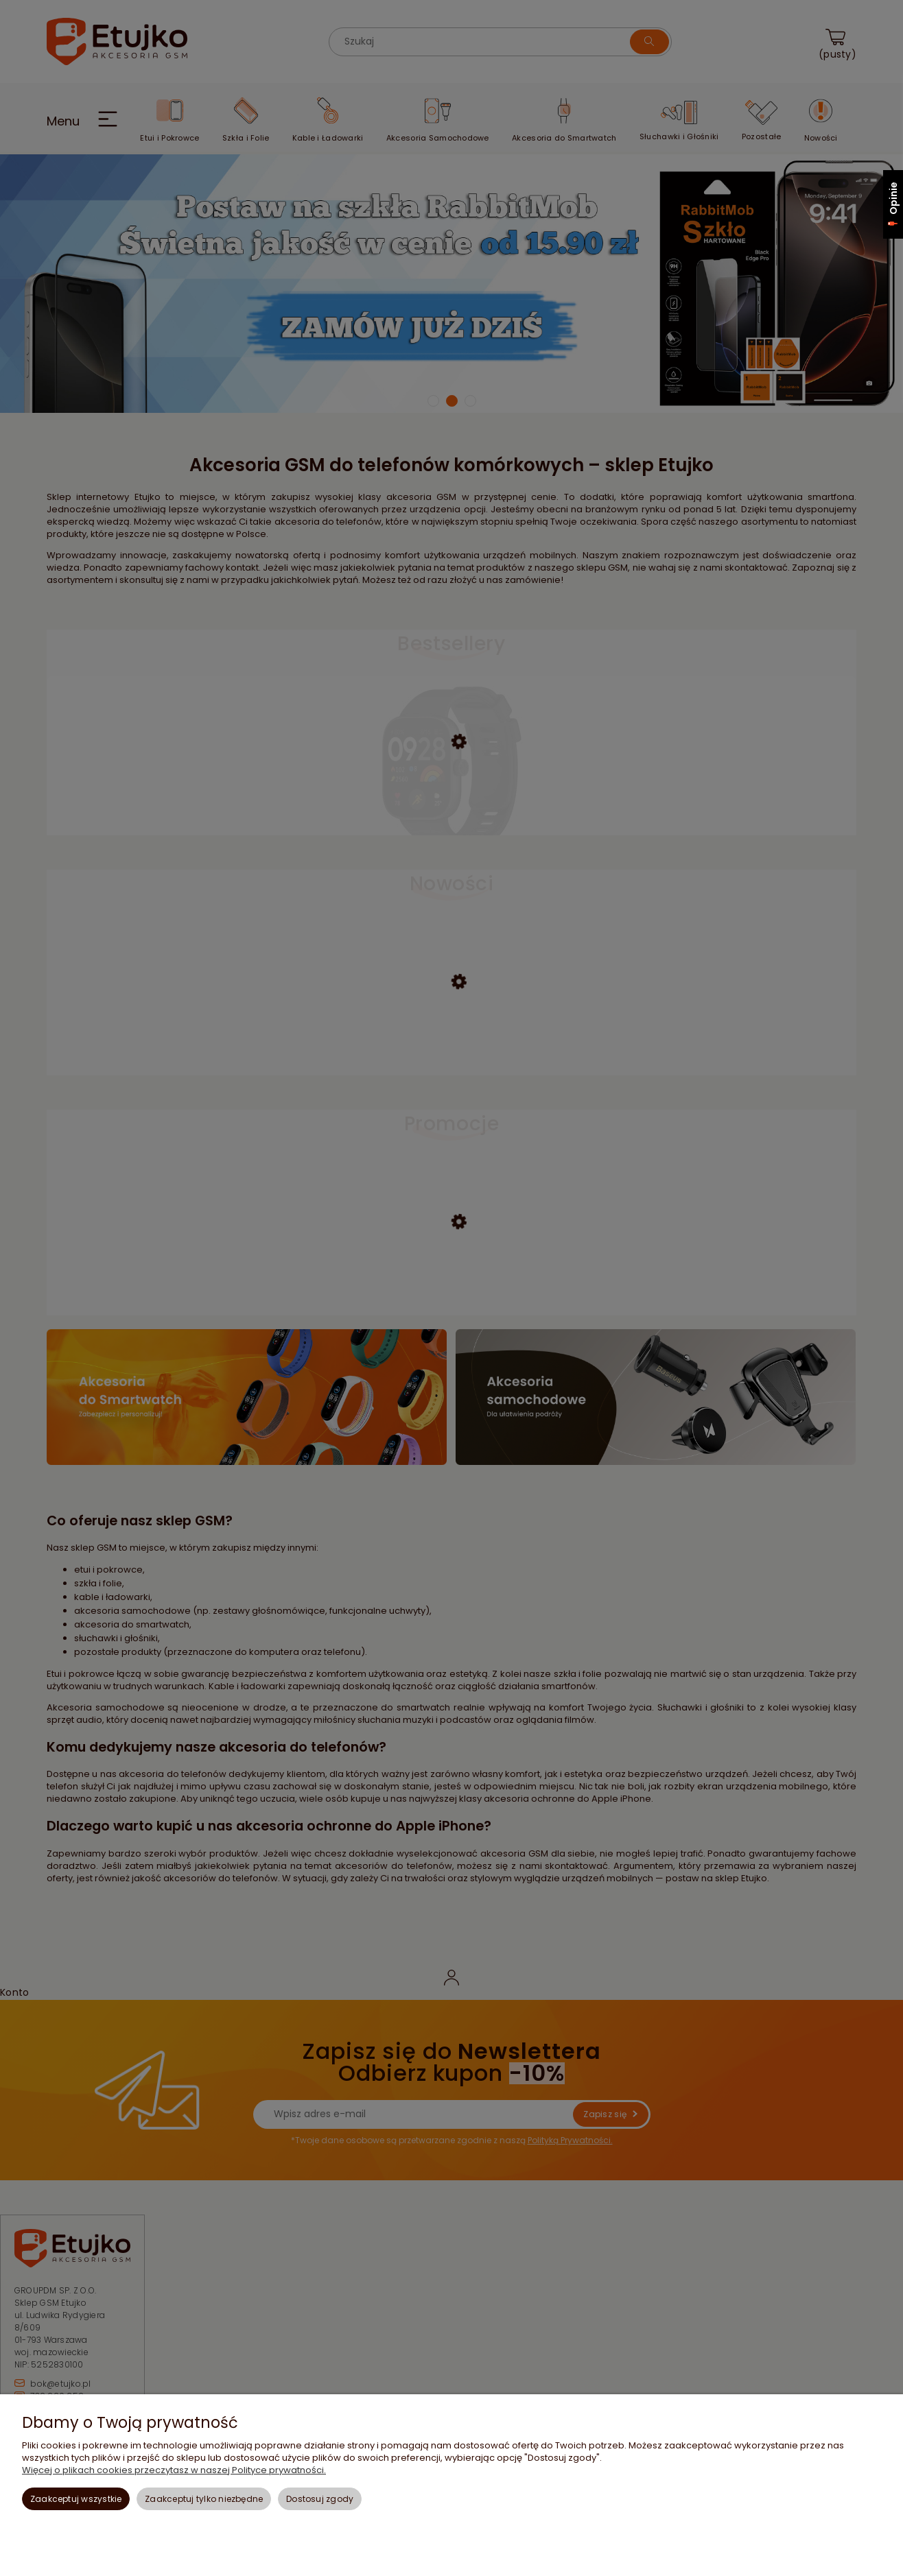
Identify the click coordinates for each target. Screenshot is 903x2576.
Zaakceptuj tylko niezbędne (204, 2499)
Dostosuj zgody (319, 2499)
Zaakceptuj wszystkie (76, 2499)
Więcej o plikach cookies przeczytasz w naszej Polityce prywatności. (174, 2470)
